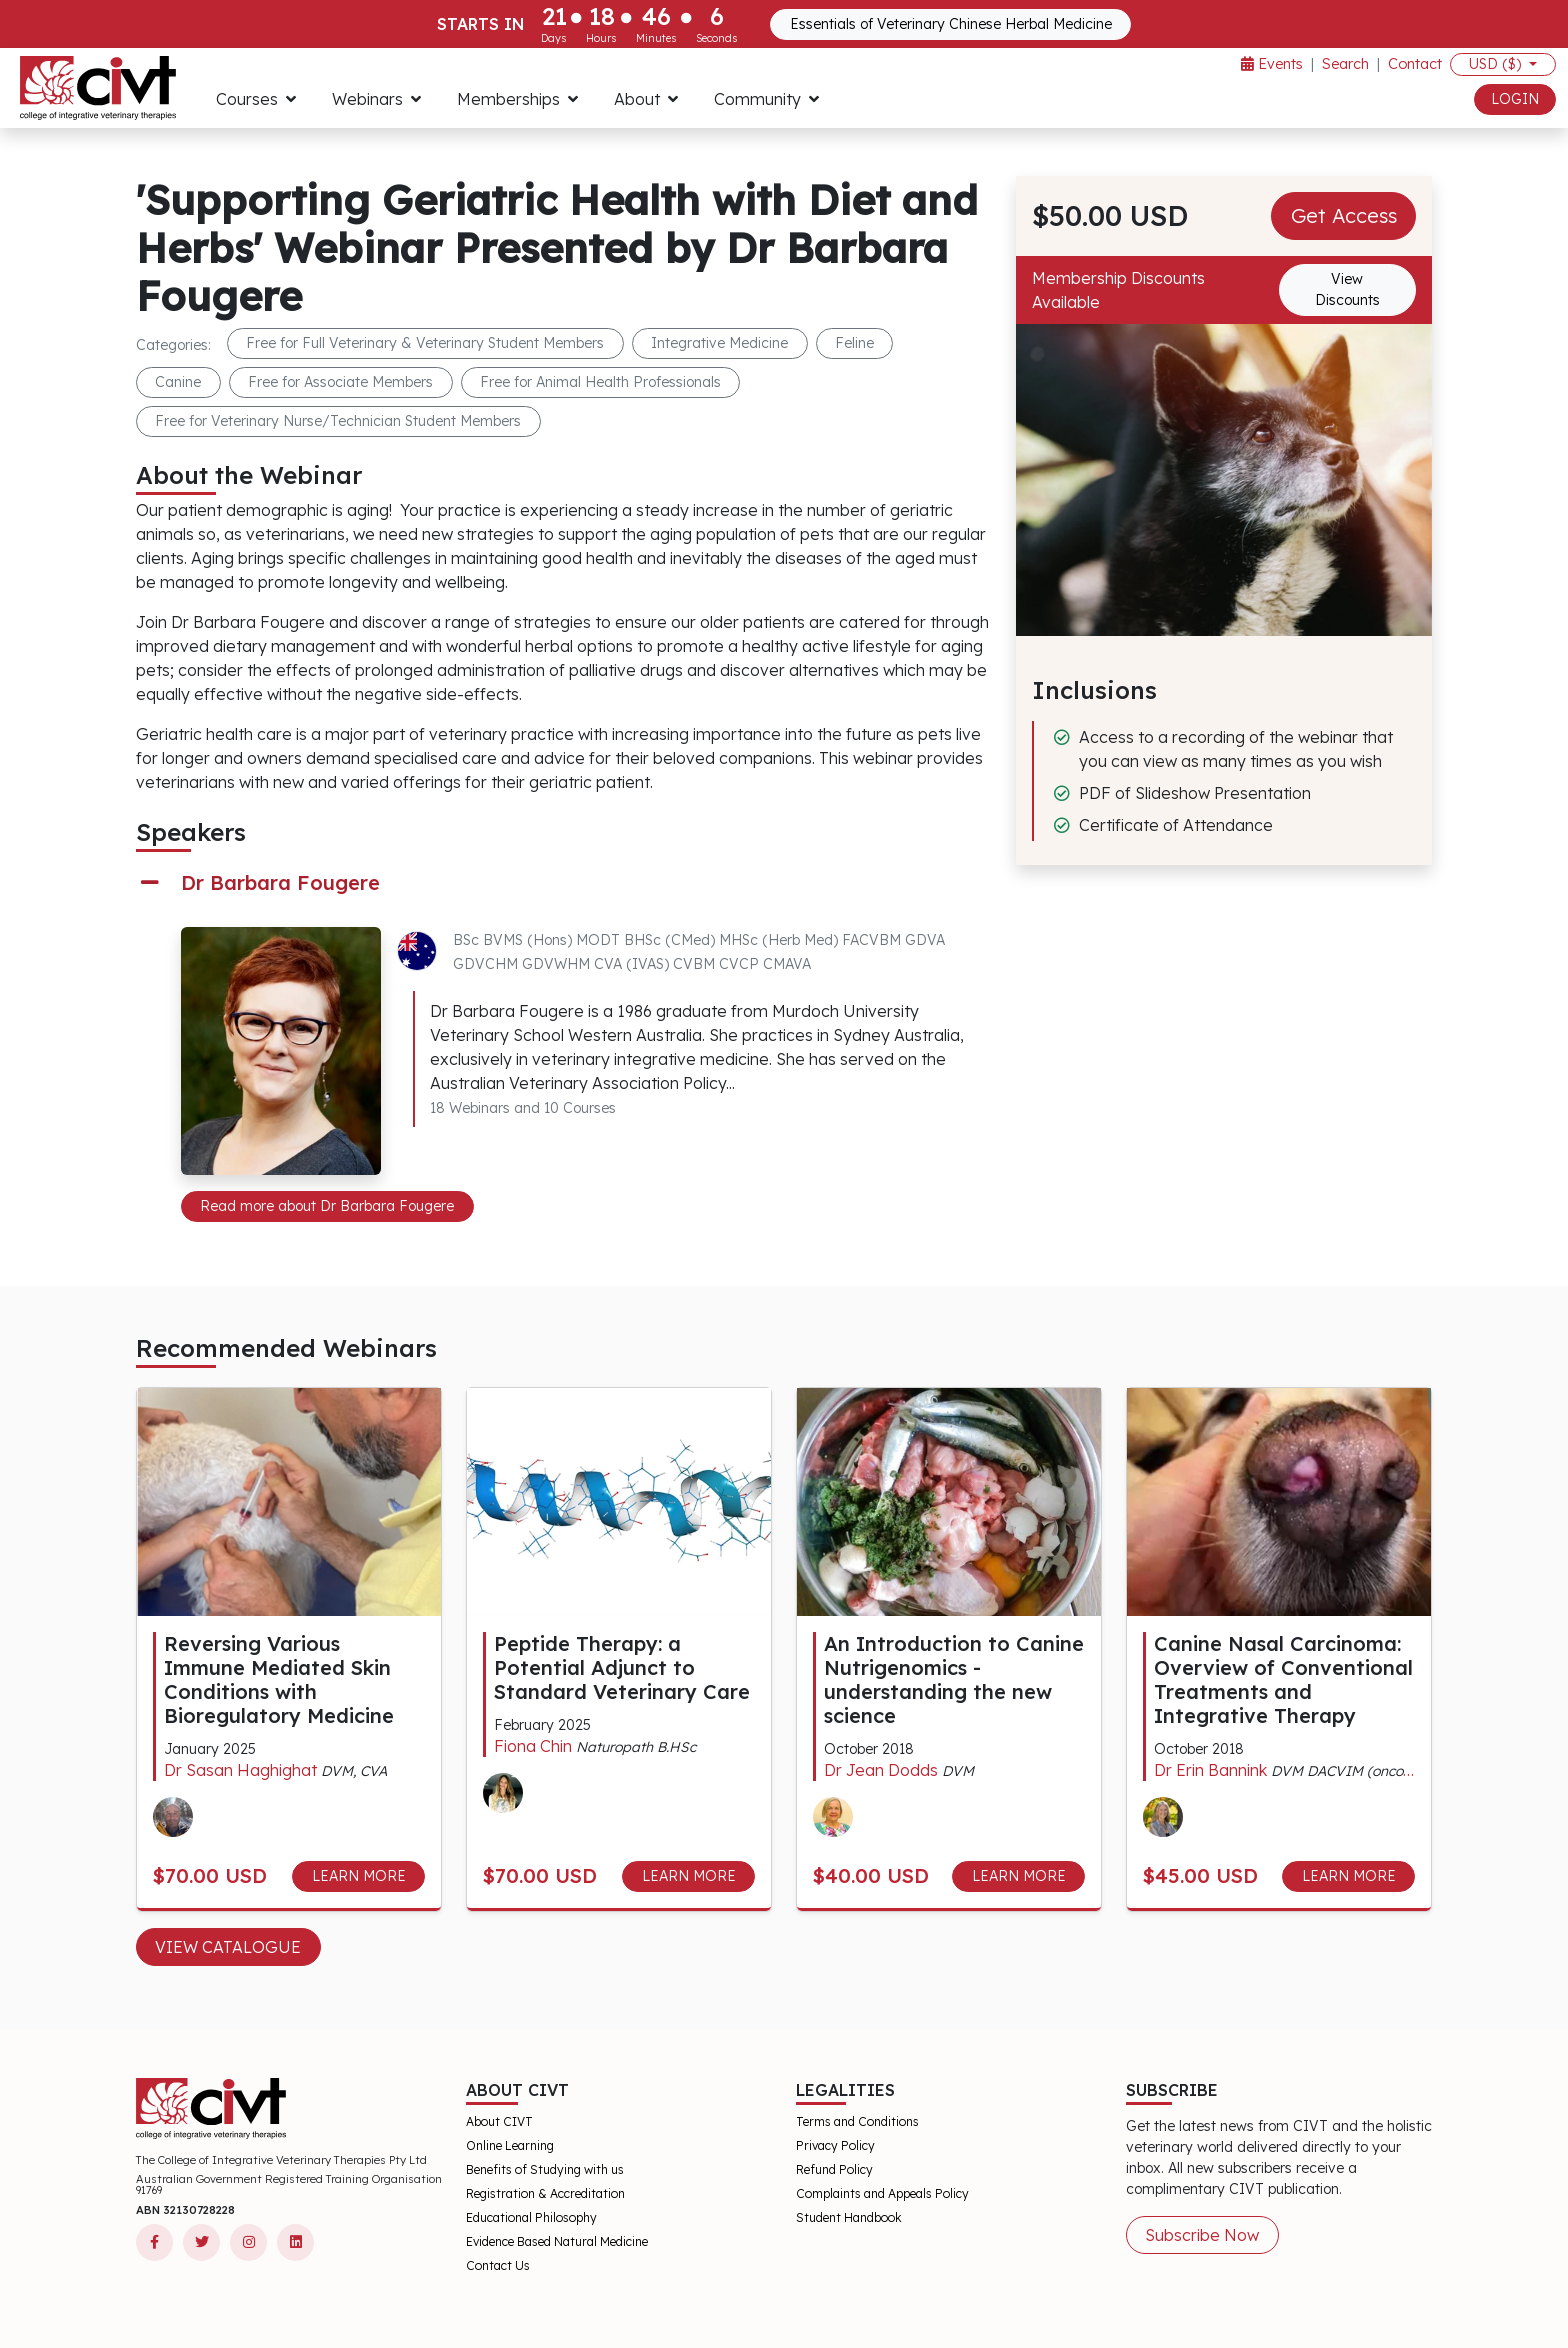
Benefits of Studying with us (545, 2169)
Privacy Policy (835, 2145)
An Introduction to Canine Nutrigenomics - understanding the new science (954, 1679)
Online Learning (510, 2145)
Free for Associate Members (340, 382)
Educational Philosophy (531, 2217)
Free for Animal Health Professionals (600, 382)
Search (1345, 64)
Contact (1415, 64)
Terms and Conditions (857, 2121)
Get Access (1344, 215)
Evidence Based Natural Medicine (557, 2241)
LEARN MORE (359, 1876)
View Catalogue (228, 1947)
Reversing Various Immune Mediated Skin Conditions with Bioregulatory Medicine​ (279, 1679)
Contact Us (498, 2265)
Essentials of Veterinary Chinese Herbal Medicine (951, 24)
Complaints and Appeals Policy (882, 2193)
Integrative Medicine (719, 343)
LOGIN (1515, 99)
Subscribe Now (1202, 2235)
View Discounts (1347, 289)
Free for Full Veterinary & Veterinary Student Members (425, 343)
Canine (178, 382)
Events (1272, 64)
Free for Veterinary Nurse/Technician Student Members (338, 421)
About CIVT (499, 2121)
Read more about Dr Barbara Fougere (327, 1206)
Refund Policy (834, 2169)
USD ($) (1497, 64)
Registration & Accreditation (545, 2193)
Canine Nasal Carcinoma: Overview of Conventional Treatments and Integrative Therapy (1283, 1679)
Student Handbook (849, 2217)
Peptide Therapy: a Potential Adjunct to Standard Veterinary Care (622, 1667)
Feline (854, 343)
